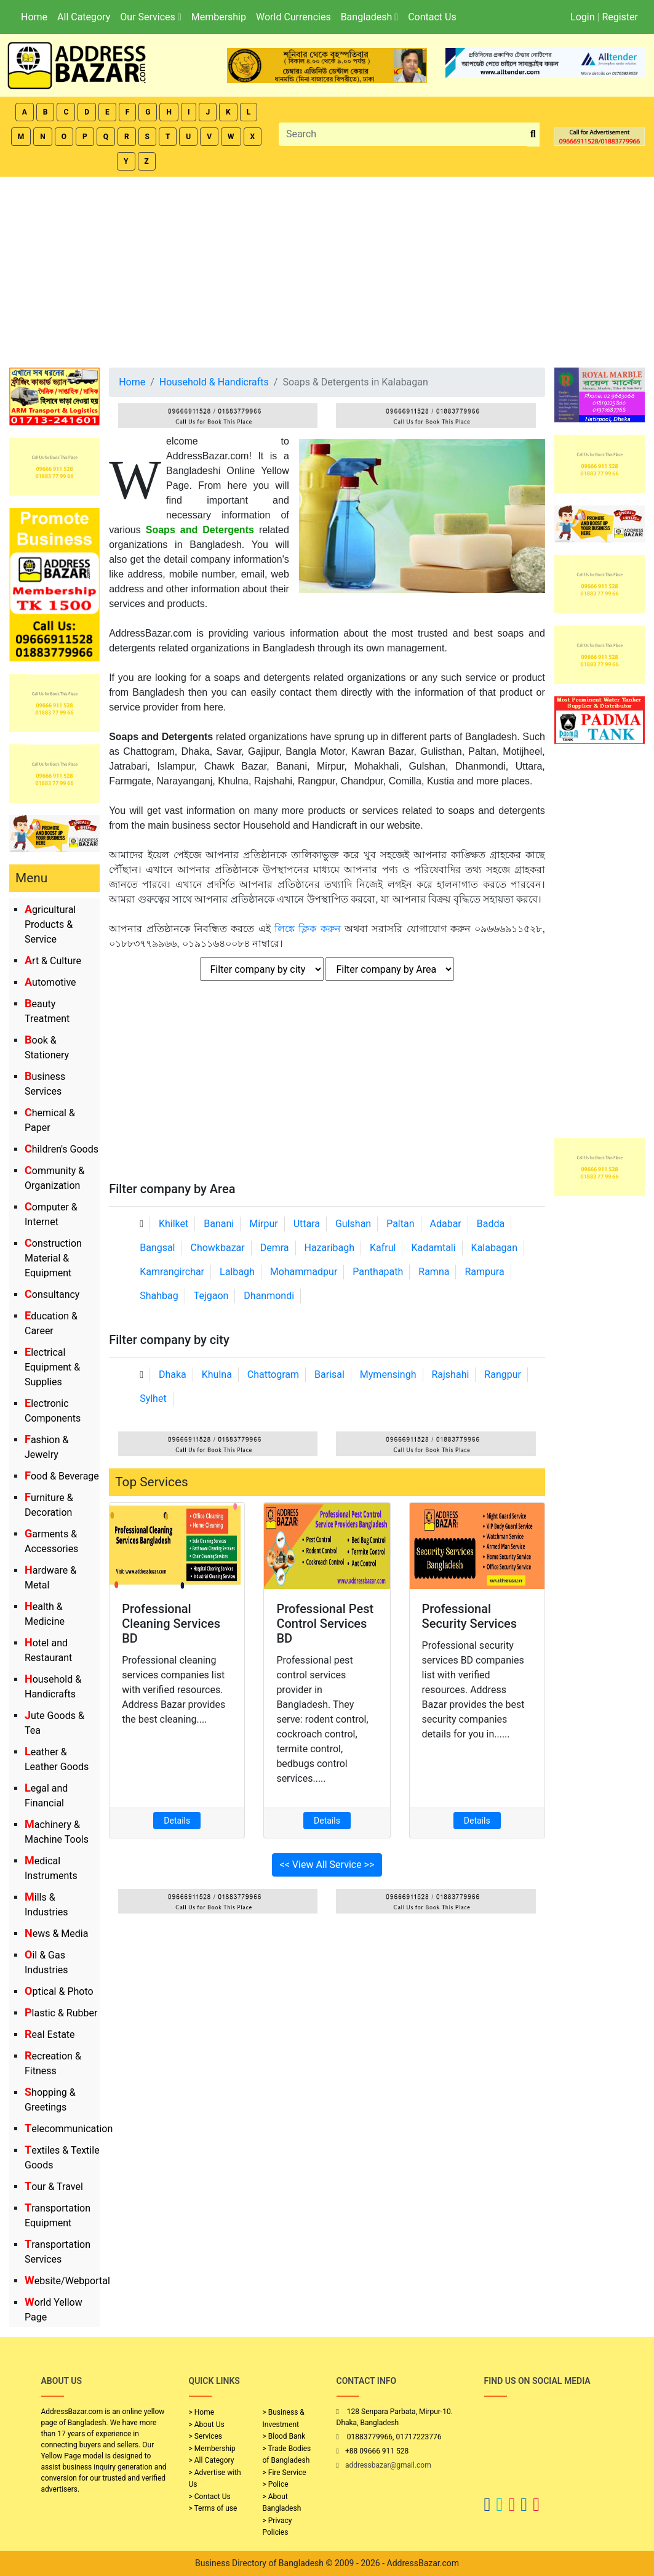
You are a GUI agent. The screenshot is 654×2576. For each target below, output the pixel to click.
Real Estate (50, 2034)
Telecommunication (69, 2129)
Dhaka (172, 1374)
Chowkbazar (217, 1248)
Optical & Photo (59, 1991)
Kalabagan (494, 1248)
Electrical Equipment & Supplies (52, 1367)
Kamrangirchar (172, 1272)
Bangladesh (369, 17)
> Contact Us (210, 2496)
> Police (276, 2484)
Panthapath (378, 1272)
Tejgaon (211, 1296)
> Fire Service (284, 2472)
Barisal (329, 1374)
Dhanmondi (269, 1296)
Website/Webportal (67, 2281)
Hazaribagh (329, 1248)
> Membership (212, 2448)
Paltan (400, 1224)
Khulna (217, 1374)
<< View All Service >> (327, 1864)
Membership (218, 17)
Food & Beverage (62, 1476)
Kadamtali (433, 1248)
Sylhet (153, 1398)
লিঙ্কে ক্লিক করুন (307, 929)
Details (177, 1820)
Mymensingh (388, 1374)
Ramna (433, 1272)
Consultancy (52, 1294)
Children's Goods (61, 1149)
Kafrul (383, 1248)
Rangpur (502, 1374)
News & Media (56, 1933)
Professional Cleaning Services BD (171, 1623)
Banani (219, 1224)
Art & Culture (53, 961)
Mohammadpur (304, 1272)
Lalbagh (237, 1272)
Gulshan (353, 1224)
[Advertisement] (327, 269)
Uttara (306, 1224)
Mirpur (263, 1224)
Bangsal (157, 1248)
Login (582, 17)
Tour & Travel (54, 2186)
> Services (205, 2436)
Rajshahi (450, 1374)
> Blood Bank (284, 2436)
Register (620, 17)
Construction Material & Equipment (53, 1258)
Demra (274, 1248)
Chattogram (273, 1374)
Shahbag (159, 1296)
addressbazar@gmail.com (388, 2465)
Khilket (173, 1224)
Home (34, 17)
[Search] (403, 134)
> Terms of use (213, 2508)
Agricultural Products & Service (50, 924)
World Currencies (293, 17)
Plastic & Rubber (61, 2013)
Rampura (484, 1272)
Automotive (50, 982)
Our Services (150, 17)
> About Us (207, 2424)
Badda (490, 1224)
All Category (83, 17)
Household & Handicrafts (214, 382)
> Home (202, 2412)
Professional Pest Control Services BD (324, 1623)
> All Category (211, 2460)
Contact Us (432, 17)
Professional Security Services (469, 1616)
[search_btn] (533, 135)
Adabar (445, 1224)
